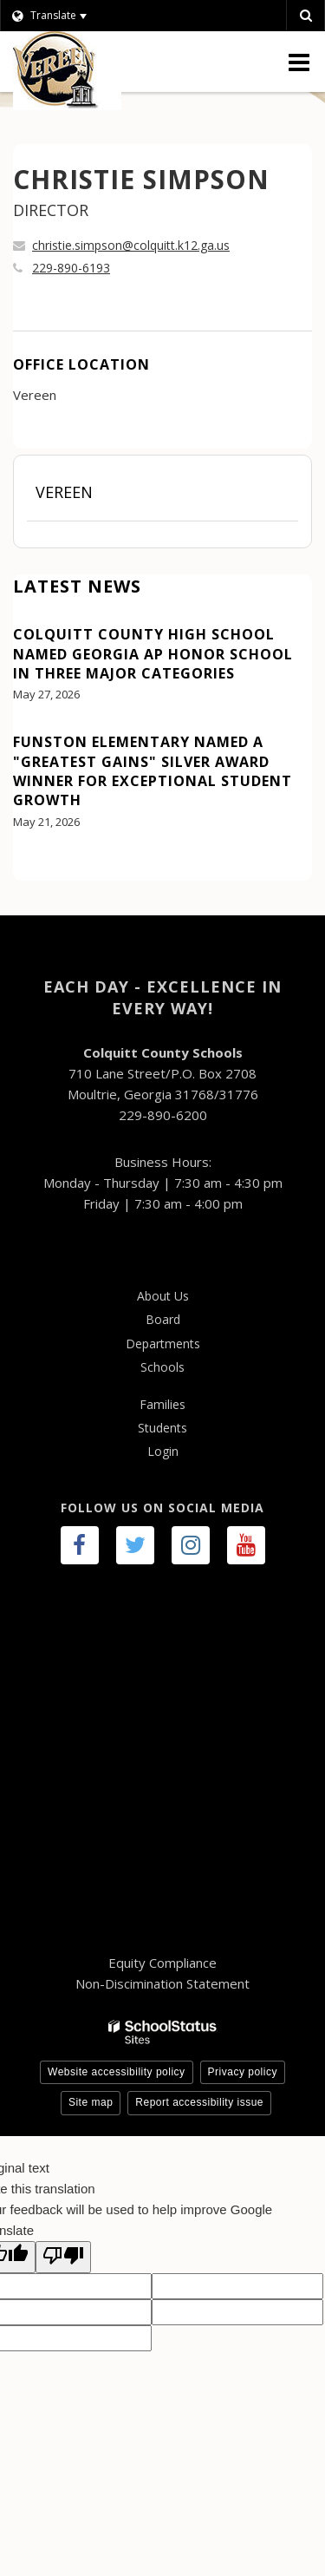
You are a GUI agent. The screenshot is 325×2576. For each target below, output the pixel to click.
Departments (163, 1343)
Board (163, 1319)
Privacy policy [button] (242, 2072)
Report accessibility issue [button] (199, 2102)
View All (38, 870)
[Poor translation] (63, 2257)
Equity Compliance (162, 1962)
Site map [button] (90, 2102)
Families (162, 1404)
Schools (162, 1367)
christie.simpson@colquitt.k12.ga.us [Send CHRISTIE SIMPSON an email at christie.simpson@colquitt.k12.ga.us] (131, 245)
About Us (163, 1296)
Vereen (64, 492)
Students (162, 1427)
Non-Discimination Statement (162, 1983)
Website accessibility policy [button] (116, 2072)
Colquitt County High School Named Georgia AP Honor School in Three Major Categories (153, 654)
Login (163, 1451)
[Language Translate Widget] (71, 15)
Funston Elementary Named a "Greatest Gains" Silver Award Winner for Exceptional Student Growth (152, 771)
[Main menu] (299, 61)
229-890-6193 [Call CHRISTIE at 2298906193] (71, 267)
